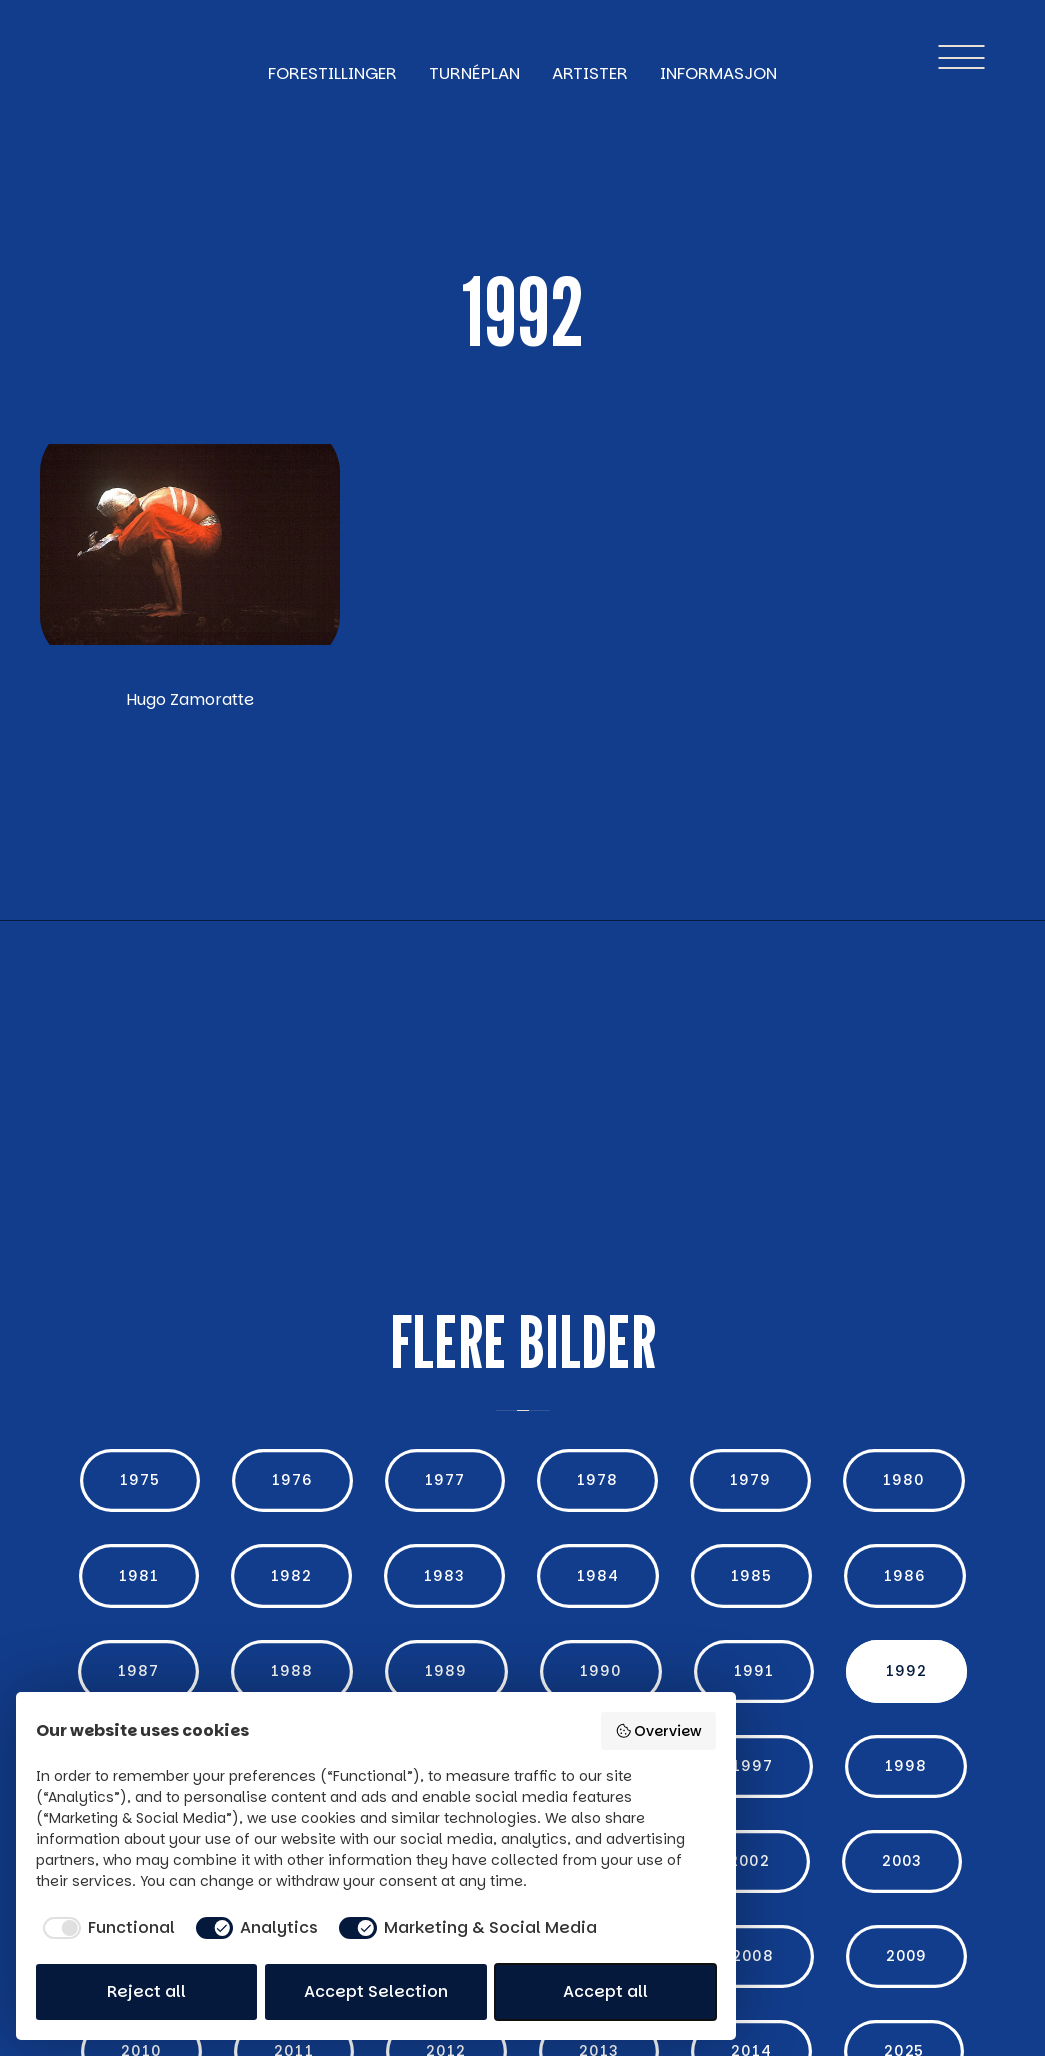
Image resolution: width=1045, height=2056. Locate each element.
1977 (445, 1480)
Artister (590, 73)
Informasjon (718, 73)
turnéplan (474, 73)
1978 (597, 1480)
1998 (906, 1766)
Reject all (146, 1991)
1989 (446, 1671)
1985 (751, 1576)
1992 (906, 1671)
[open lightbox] (190, 544)
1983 (444, 1576)
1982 (291, 1576)
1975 (140, 1480)
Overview (659, 1731)
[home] (84, 57)
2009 (906, 1956)
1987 (138, 1671)
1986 (905, 1576)
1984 (598, 1576)
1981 (139, 1576)
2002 (749, 1861)
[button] (961, 57)
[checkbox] (105, 1928)
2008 (753, 1956)
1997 (752, 1766)
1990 (601, 1671)
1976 (292, 1480)
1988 (292, 1671)
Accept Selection (376, 1991)
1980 (904, 1480)
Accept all (605, 1991)
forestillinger (332, 73)
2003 (902, 1861)
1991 (754, 1671)
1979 (750, 1480)
